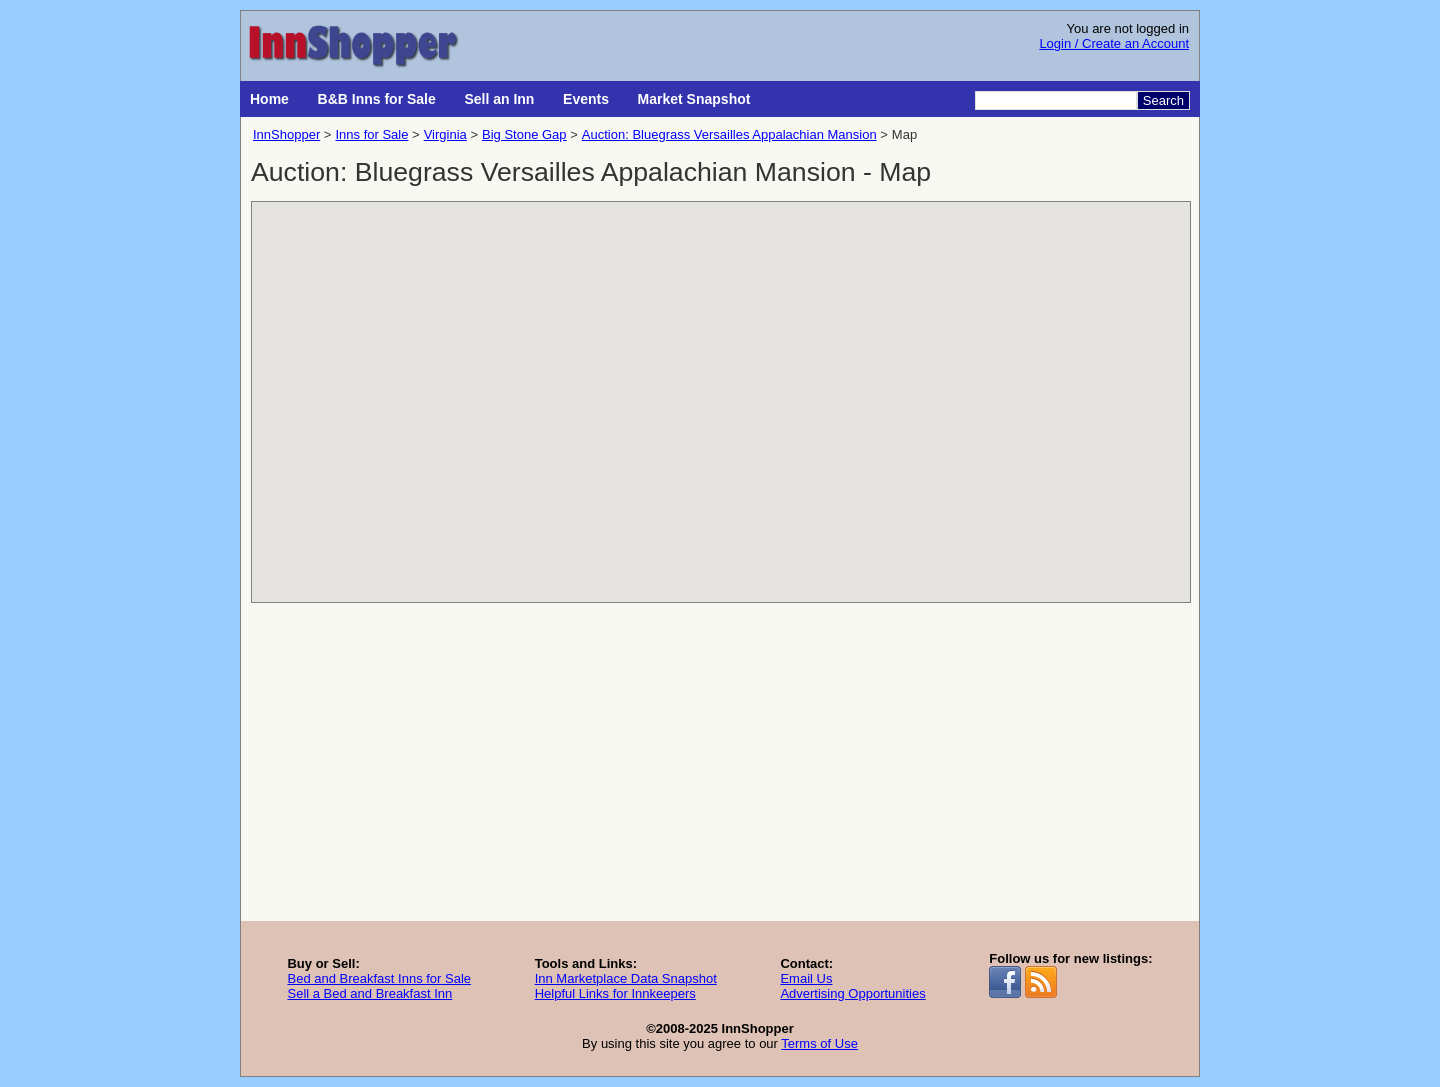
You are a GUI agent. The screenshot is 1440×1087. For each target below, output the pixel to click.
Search (1163, 100)
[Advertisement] (720, 771)
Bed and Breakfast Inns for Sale (379, 978)
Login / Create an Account (1114, 43)
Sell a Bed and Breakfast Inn (369, 993)
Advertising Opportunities (852, 993)
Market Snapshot (694, 99)
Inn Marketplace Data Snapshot (626, 978)
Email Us (806, 978)
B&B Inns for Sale (377, 99)
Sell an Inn (499, 99)
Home (269, 99)
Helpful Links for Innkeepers (615, 993)
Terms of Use (819, 1043)
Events (586, 99)
